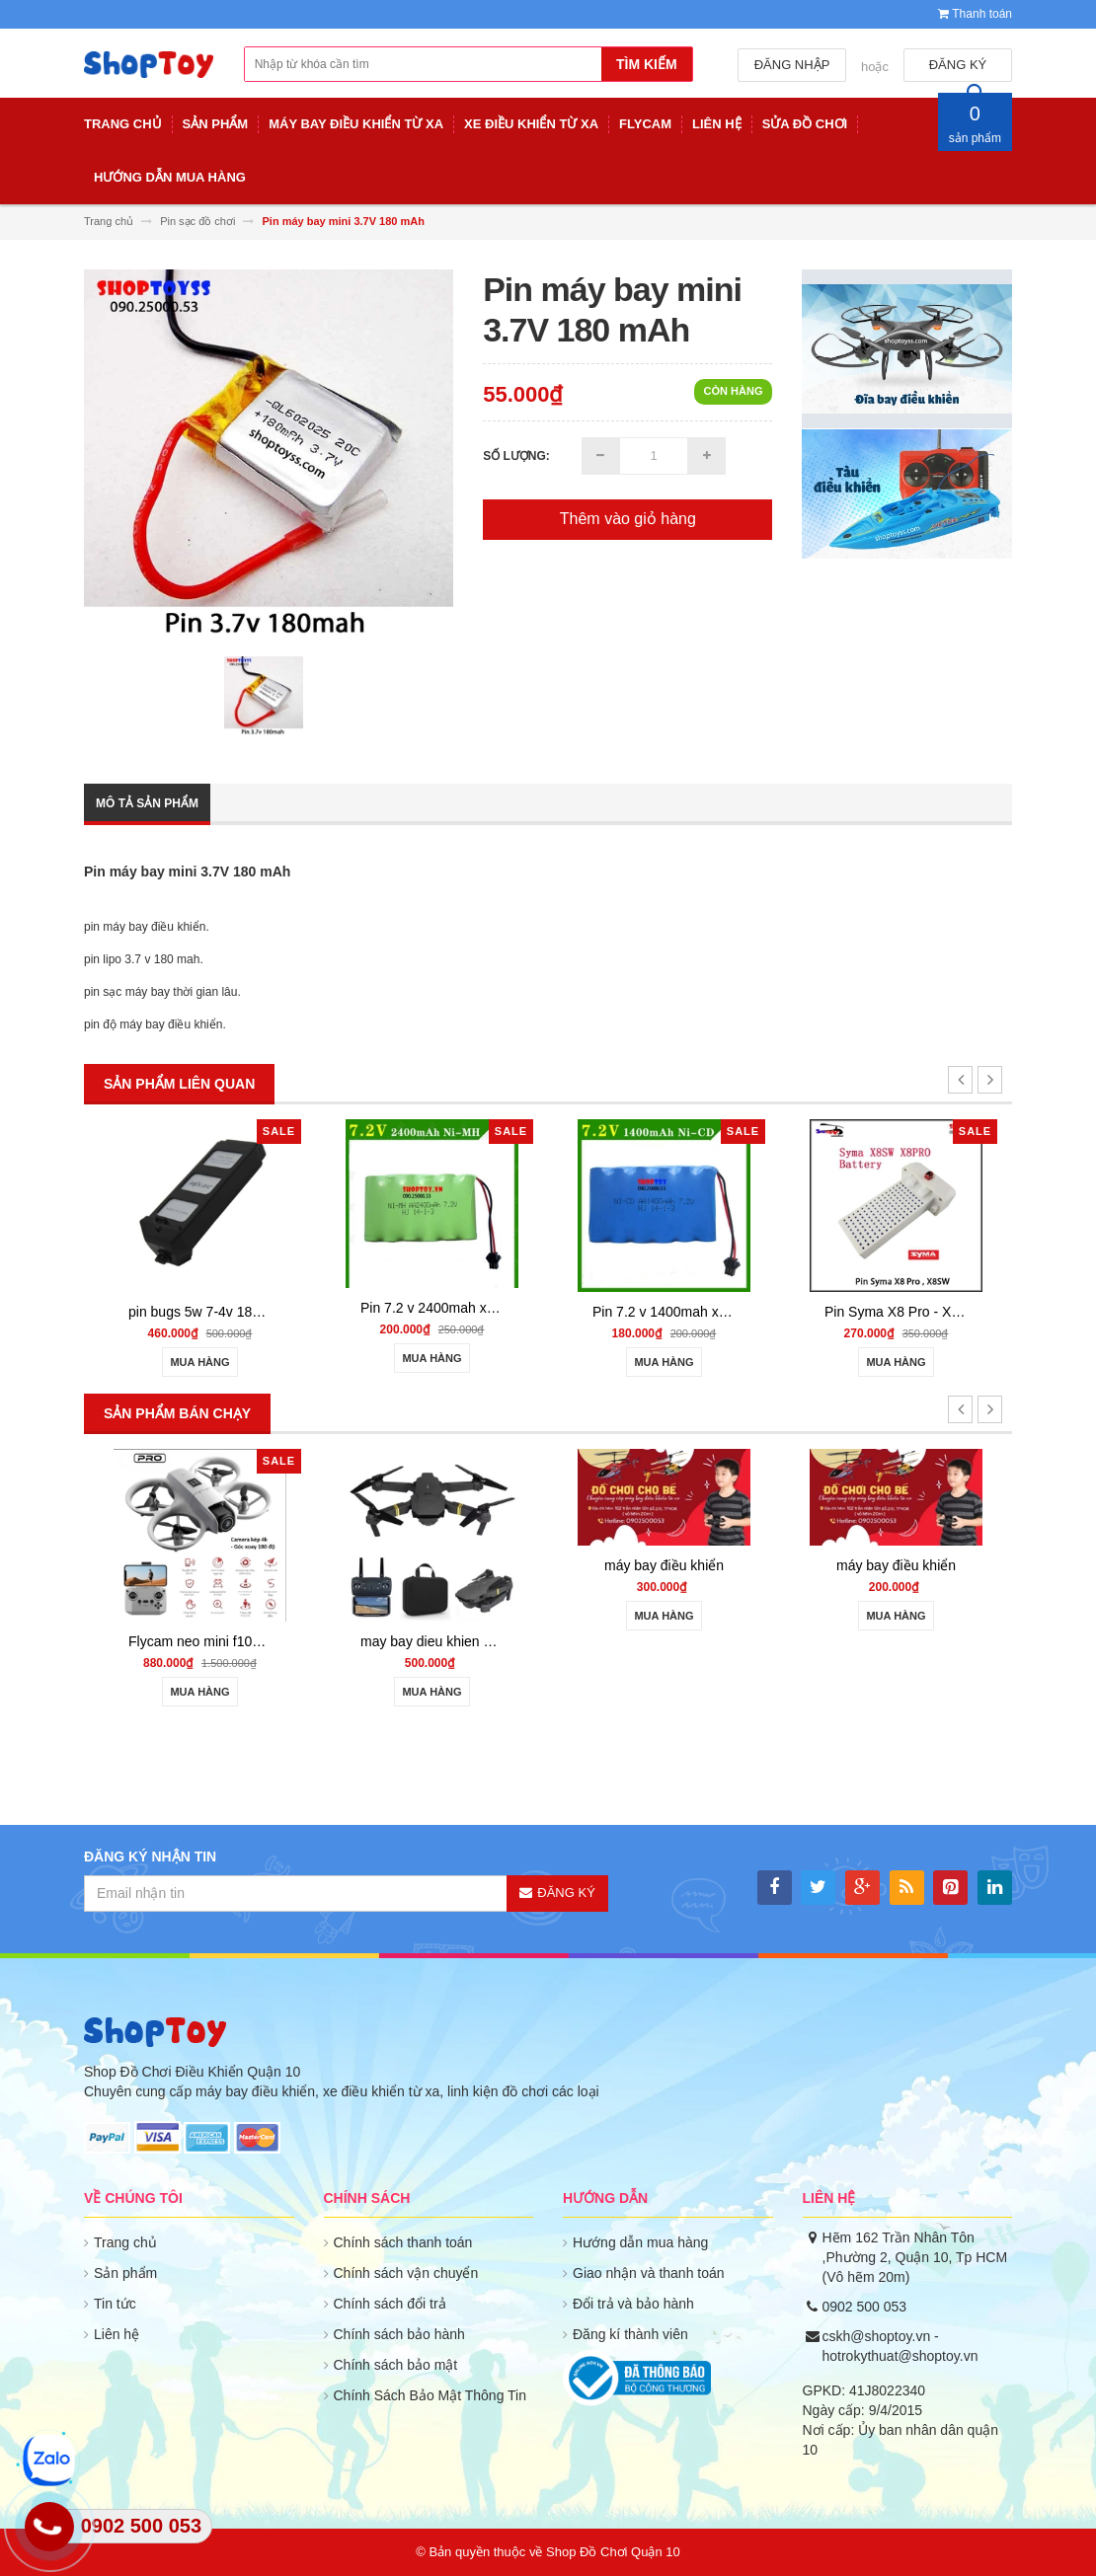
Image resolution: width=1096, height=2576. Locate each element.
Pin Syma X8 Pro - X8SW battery (925, 1312)
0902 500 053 (864, 2306)
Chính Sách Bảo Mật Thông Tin (430, 2395)
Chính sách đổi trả (390, 2303)
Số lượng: (516, 456)
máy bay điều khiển (664, 1565)
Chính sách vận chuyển (406, 2273)
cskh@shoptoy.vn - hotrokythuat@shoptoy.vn (900, 2346)
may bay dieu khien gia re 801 (452, 1641)
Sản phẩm (125, 2273)
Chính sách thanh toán (403, 2242)
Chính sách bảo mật (396, 2365)
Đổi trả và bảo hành (633, 2303)
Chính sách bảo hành (399, 2334)
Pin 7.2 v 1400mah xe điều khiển (693, 1312)
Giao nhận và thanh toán (649, 2273)
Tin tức (115, 2303)
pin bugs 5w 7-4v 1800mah (211, 1312)
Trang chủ (125, 2242)
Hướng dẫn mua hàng (640, 2242)
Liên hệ (116, 2334)
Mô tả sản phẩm (147, 803)
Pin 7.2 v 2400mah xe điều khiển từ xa (478, 1308)
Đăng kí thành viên (630, 2334)
